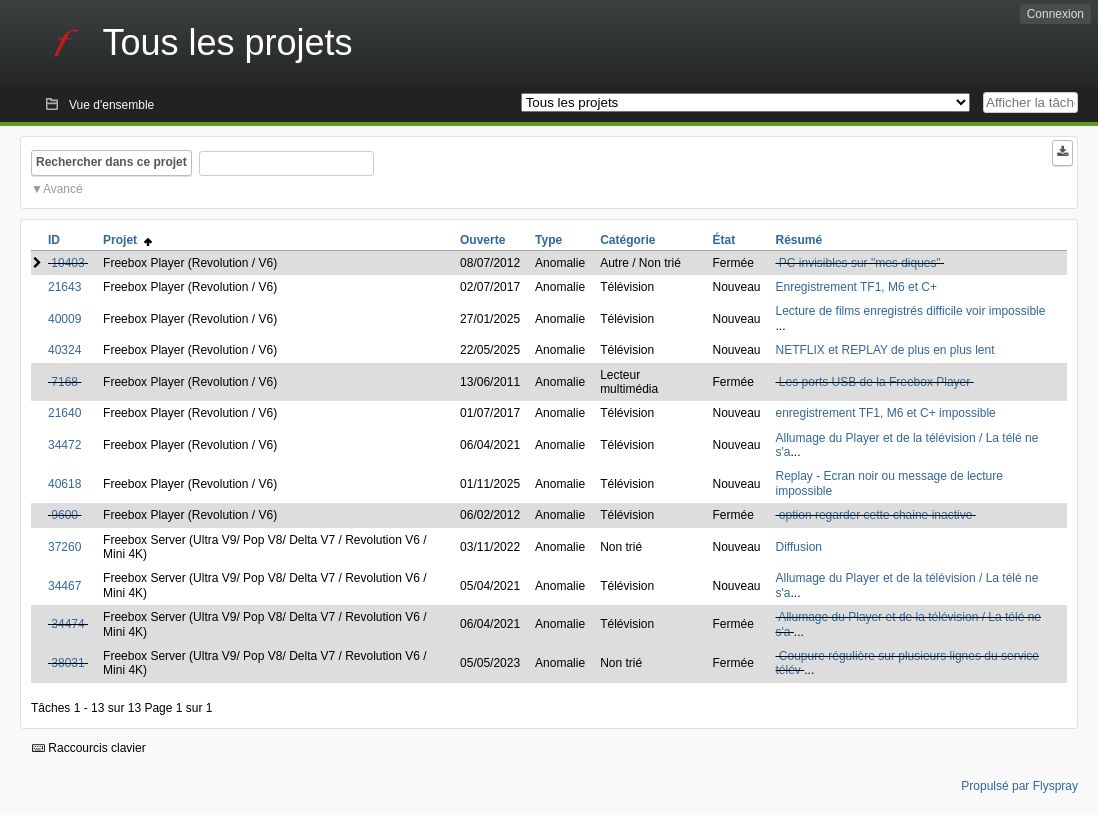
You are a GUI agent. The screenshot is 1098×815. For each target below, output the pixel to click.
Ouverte (482, 240)
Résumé (799, 240)
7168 (64, 382)
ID (54, 240)
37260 (64, 547)
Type (548, 240)
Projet (127, 240)
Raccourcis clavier (89, 748)
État (723, 240)
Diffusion (799, 547)
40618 (64, 484)
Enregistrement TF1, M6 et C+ (857, 287)
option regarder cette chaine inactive (875, 515)
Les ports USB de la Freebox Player (874, 382)
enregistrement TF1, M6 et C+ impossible (886, 413)
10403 (67, 263)
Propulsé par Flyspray (1019, 786)
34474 (67, 624)
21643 (64, 287)
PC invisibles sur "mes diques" (860, 263)
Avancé (63, 189)
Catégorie (627, 240)
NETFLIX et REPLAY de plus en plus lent (885, 350)
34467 (64, 586)
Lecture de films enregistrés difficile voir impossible (911, 311)
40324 (64, 350)
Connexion (1055, 14)
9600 (64, 515)
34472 (64, 445)
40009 (64, 319)
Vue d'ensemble (111, 105)
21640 (64, 413)
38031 (67, 663)
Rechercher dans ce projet (111, 162)
